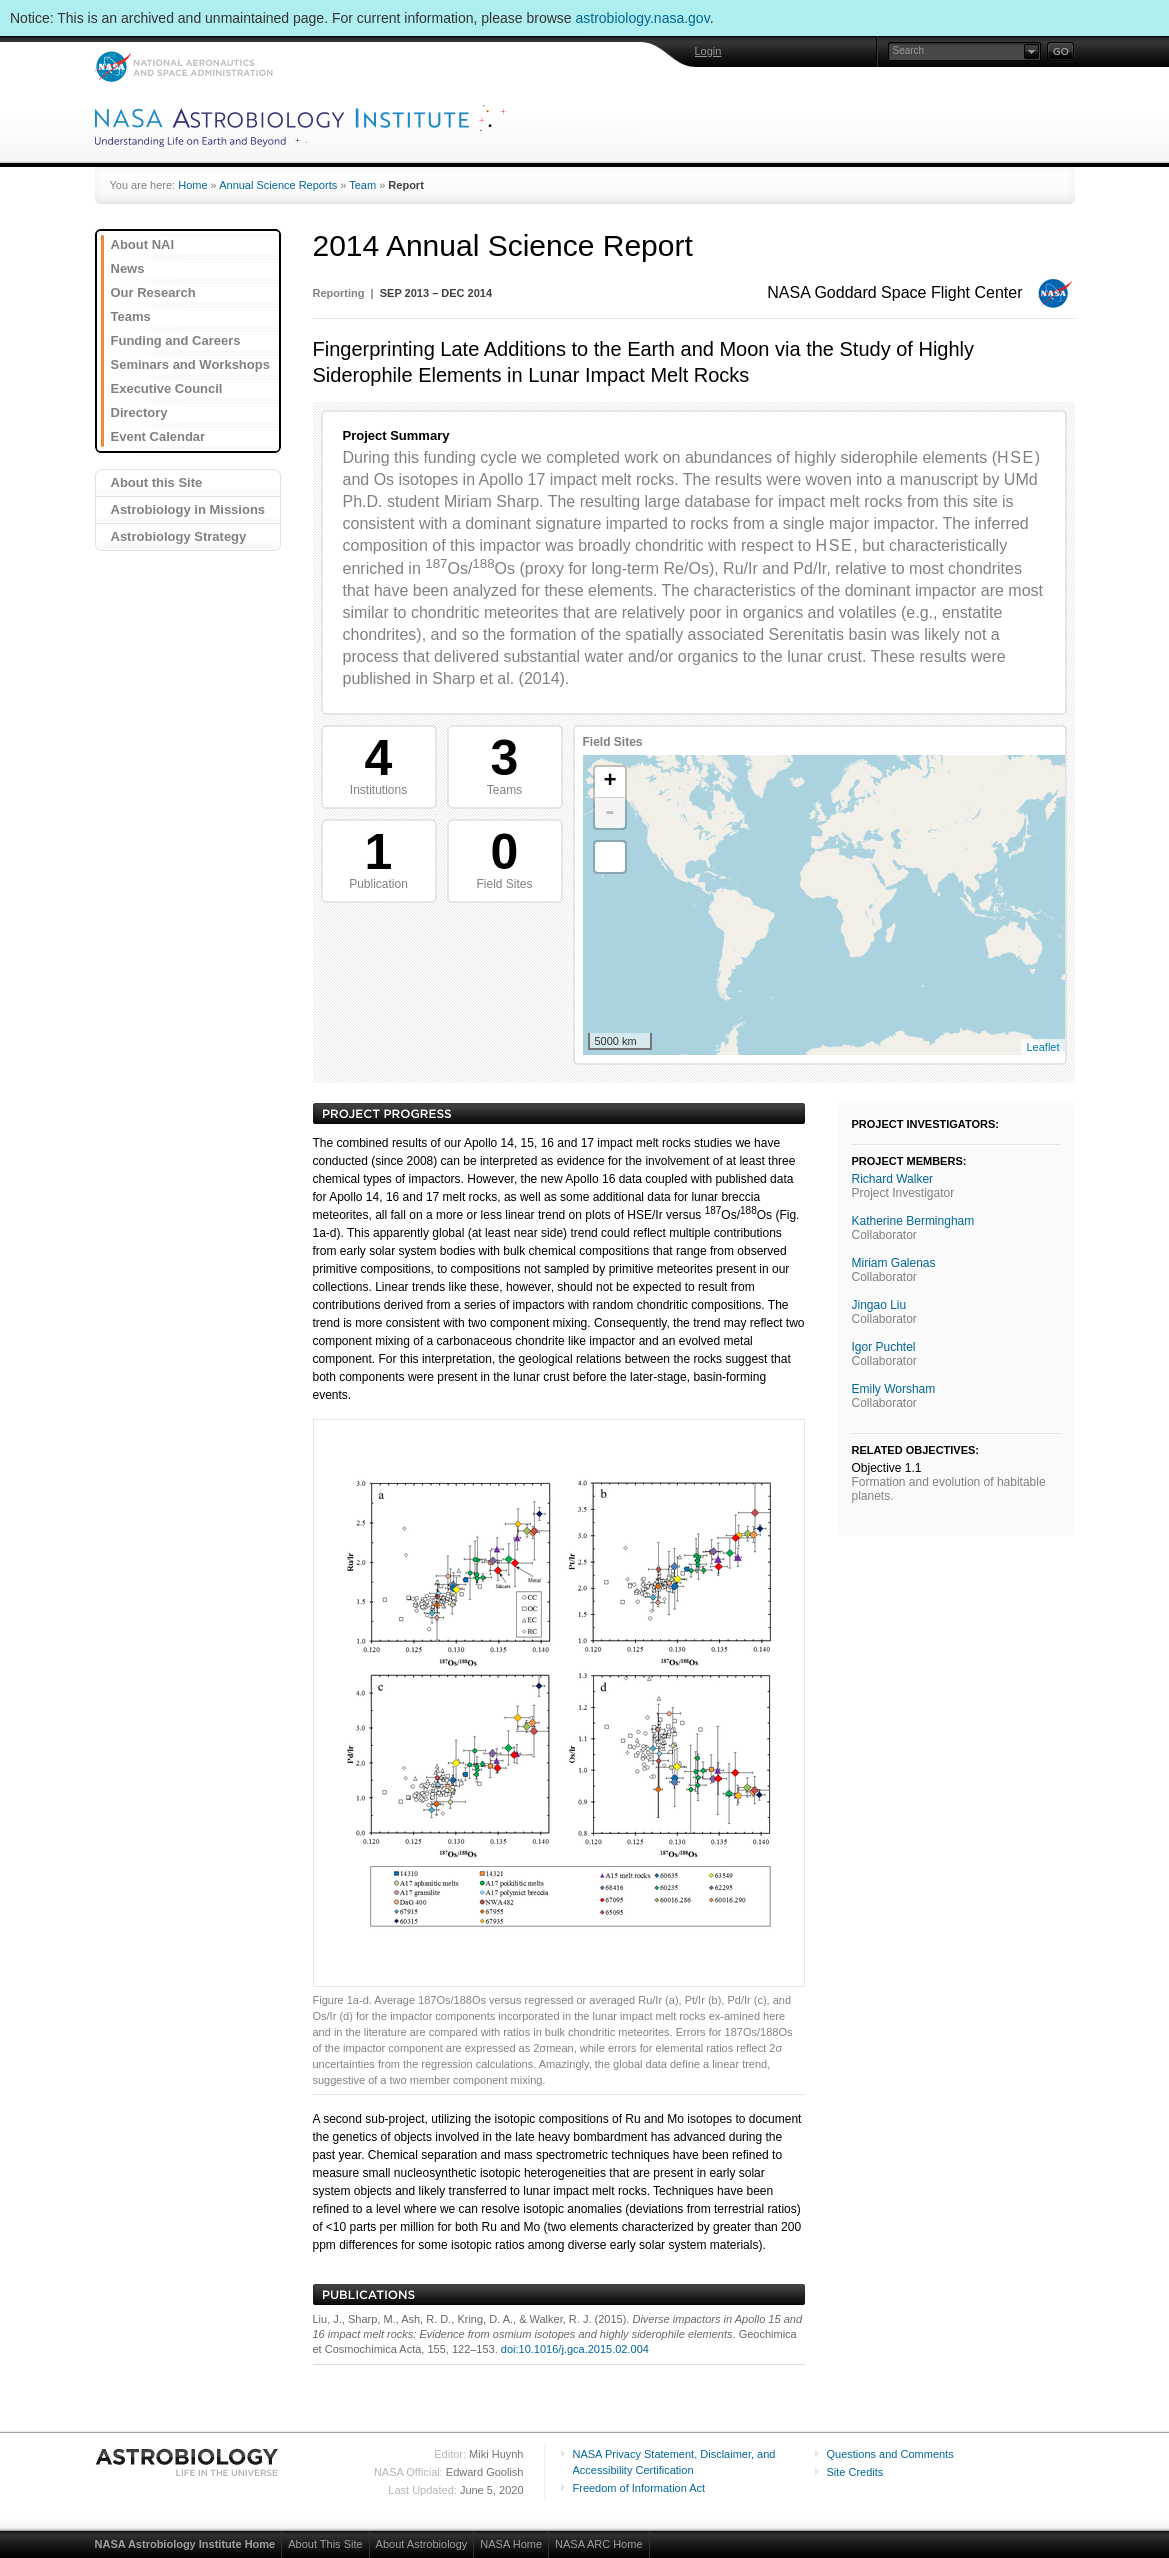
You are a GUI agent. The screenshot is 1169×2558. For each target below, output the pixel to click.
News (128, 268)
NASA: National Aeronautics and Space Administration (183, 66)
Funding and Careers (176, 340)
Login (708, 51)
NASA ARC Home (598, 2544)
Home (192, 185)
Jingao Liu (879, 1305)
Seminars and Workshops (190, 364)
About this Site (157, 482)
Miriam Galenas (894, 1263)
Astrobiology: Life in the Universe (188, 2462)
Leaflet (1042, 1047)
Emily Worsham (894, 1389)
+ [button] (609, 782)
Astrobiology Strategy (179, 536)
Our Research (153, 292)
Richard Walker (893, 1179)
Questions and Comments (890, 2454)
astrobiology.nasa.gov (643, 18)
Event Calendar (158, 436)
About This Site (325, 2544)
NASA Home (511, 2544)
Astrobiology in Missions (188, 509)
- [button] (610, 813)
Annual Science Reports (278, 185)
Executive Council (167, 388)
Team (362, 185)
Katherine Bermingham (913, 1221)
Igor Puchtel (884, 1347)
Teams (131, 316)
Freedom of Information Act (639, 2488)
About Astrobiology (422, 2544)
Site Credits (855, 2472)
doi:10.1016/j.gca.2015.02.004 (575, 2349)
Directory (139, 412)
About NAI (143, 244)
